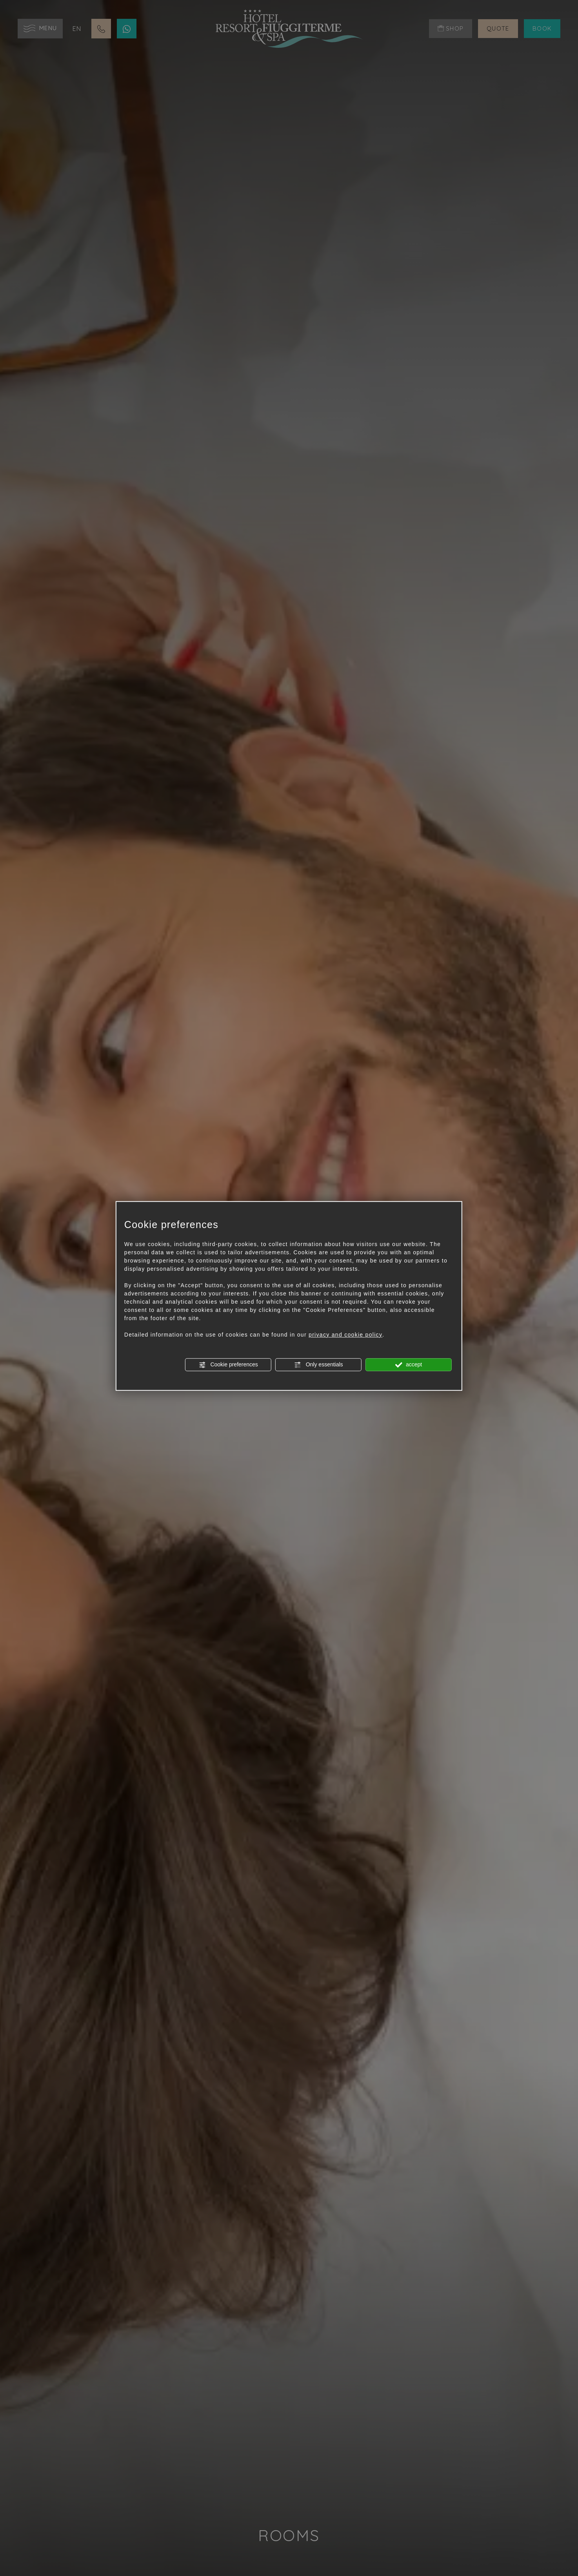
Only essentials (318, 1364)
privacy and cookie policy (345, 1334)
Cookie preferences (228, 1364)
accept (408, 1364)
